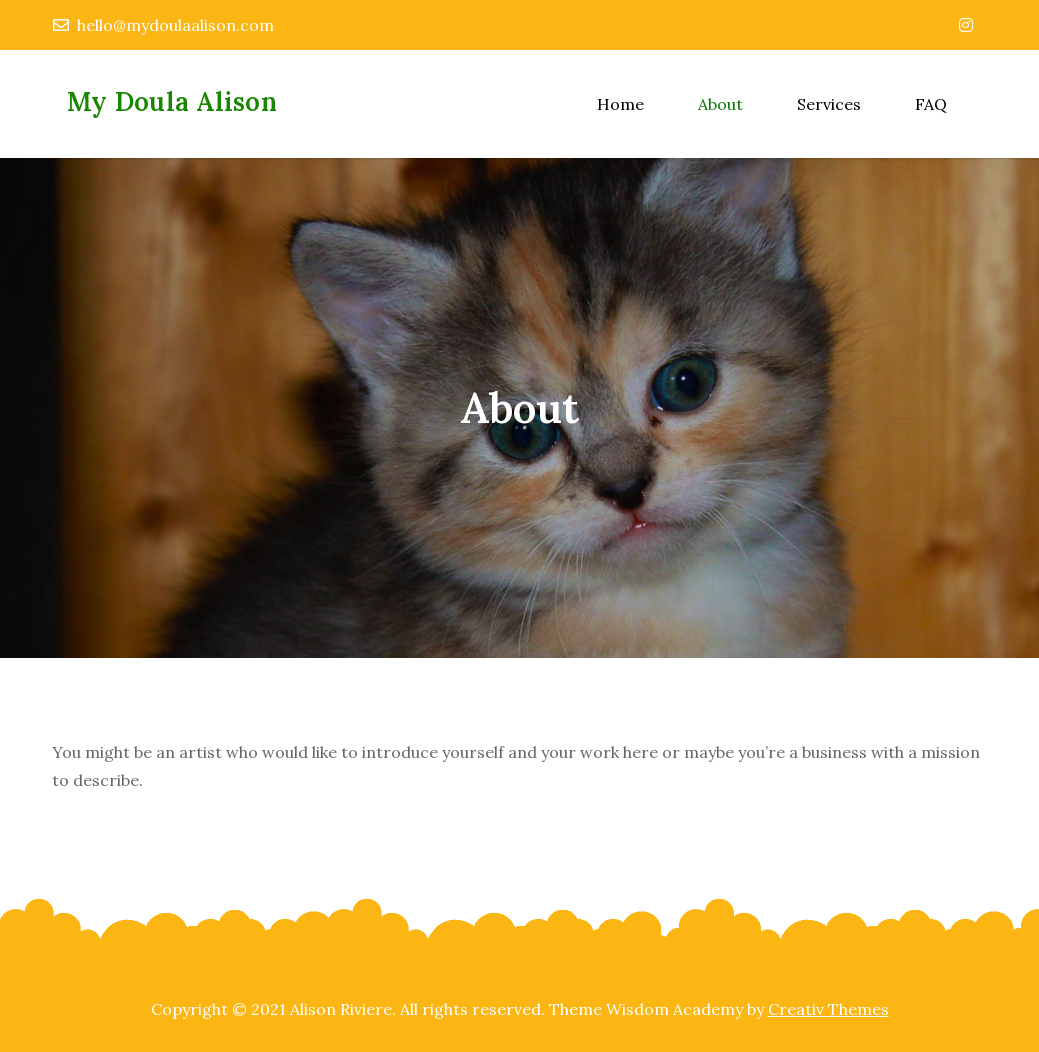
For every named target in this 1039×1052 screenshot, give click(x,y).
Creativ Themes (828, 1009)
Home (620, 104)
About (720, 104)
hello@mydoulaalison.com (163, 25)
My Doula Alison (172, 101)
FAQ (931, 104)
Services (829, 104)
